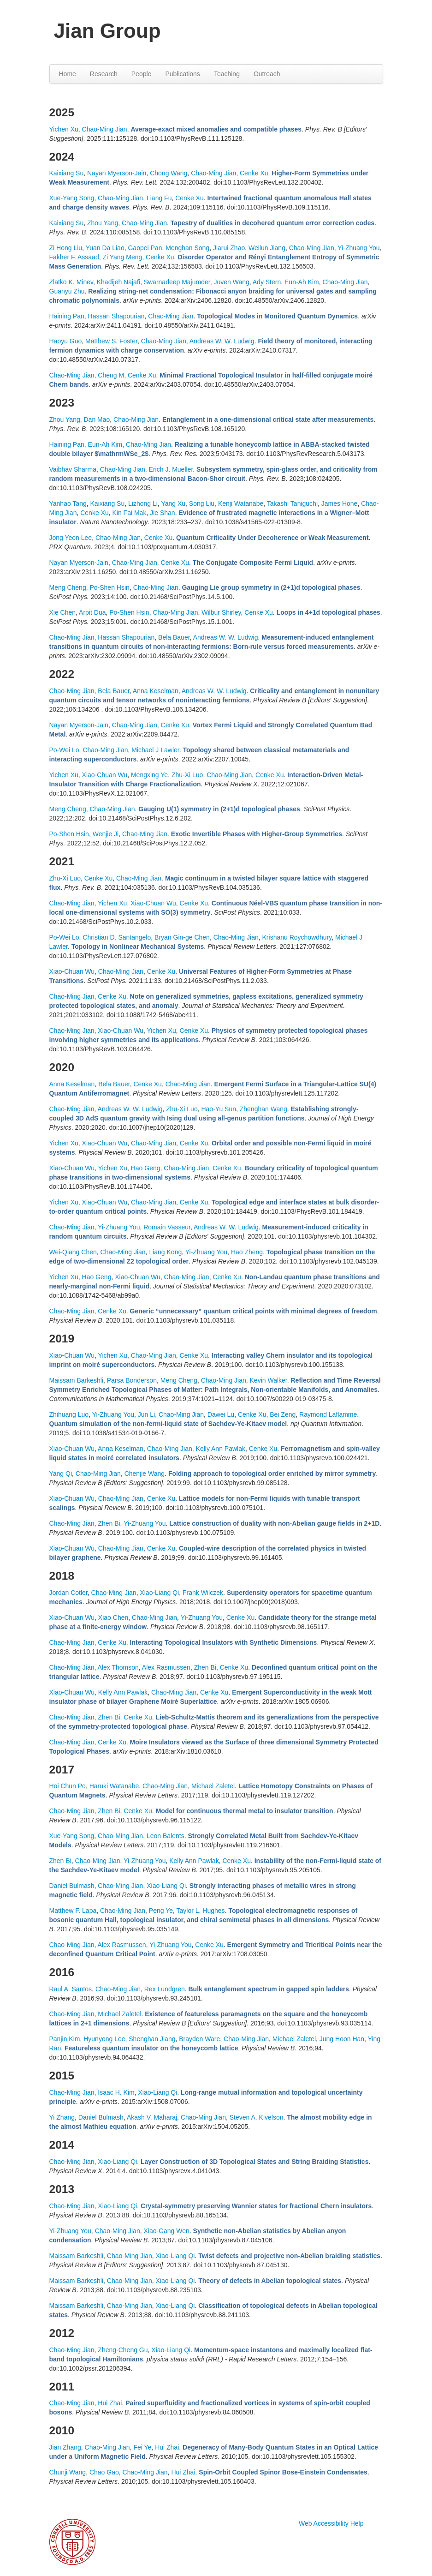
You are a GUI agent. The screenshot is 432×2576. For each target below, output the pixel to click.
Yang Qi (60, 1473)
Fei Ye (142, 2447)
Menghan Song (187, 248)
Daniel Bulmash (72, 1885)
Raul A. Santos (70, 1989)
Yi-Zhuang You (358, 248)
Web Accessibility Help (331, 2523)
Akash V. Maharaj (152, 2117)
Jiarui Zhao (229, 248)
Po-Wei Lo (64, 750)
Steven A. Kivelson (257, 2117)
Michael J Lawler (155, 750)
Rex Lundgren (164, 1989)
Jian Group (107, 30)
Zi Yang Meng (122, 257)
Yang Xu (173, 503)
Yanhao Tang (68, 503)
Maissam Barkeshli (76, 1380)
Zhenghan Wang (263, 1109)
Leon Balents (165, 1835)
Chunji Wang (67, 2472)
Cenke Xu (254, 173)
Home (67, 74)
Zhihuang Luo (69, 1414)
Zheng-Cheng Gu (123, 2350)
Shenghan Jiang (152, 2039)
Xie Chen (62, 612)
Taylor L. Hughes (201, 1910)
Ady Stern (267, 282)
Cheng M (111, 375)
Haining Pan (66, 316)
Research (104, 74)
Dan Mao (97, 419)
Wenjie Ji (106, 834)
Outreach (267, 74)
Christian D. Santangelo (117, 937)
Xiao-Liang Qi (159, 1592)
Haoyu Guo (65, 341)
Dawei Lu (220, 1414)
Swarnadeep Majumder (177, 282)
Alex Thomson (118, 1667)
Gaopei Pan (145, 248)
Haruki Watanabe (114, 1786)
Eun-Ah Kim (301, 282)
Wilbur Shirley (221, 612)
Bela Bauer (174, 637)
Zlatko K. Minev (71, 282)
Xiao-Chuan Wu (105, 775)
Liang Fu (159, 198)
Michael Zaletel (213, 1786)
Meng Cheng (67, 587)
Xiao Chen (113, 1617)
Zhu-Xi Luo (187, 775)
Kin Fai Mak (129, 512)
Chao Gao (104, 2472)
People (141, 74)
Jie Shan (162, 512)
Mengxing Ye (149, 775)
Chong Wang (168, 173)
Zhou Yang (102, 223)
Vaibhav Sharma (72, 469)
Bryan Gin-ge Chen (182, 937)
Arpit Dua (92, 612)
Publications (182, 74)
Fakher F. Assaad (74, 257)
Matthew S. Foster (111, 341)
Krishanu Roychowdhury (297, 937)
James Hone (339, 503)
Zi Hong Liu (66, 248)
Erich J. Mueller (171, 469)
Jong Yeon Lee (70, 537)
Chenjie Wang (144, 1473)
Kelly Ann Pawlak (220, 1448)
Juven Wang (231, 282)
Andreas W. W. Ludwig (221, 341)
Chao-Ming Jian (104, 129)
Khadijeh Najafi (118, 282)
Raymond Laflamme (328, 1414)
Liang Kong (165, 1252)
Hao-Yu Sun (218, 1109)
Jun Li (146, 1414)
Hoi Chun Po (67, 1786)
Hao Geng (145, 1168)
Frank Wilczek (203, 1592)
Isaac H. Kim (116, 2092)
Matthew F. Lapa (73, 1910)
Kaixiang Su (66, 173)
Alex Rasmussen (166, 1667)
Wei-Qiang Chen (73, 1252)
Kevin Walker (268, 1380)
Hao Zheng (247, 1252)
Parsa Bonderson (132, 1380)
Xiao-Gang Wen (166, 2231)
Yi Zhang (62, 2117)
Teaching (227, 74)
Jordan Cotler (68, 1592)
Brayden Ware (199, 2039)
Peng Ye (161, 1910)
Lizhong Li (143, 503)
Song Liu (201, 503)
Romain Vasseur (166, 1227)
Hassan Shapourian (116, 316)
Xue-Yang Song (72, 198)
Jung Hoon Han (342, 2039)
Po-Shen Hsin (109, 587)
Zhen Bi (109, 1523)
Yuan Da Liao (105, 248)
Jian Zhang (65, 2447)
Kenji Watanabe (240, 503)
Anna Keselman (155, 691)
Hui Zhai (110, 2403)
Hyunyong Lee (104, 2039)
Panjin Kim (64, 2039)
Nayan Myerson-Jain (116, 173)
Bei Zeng (283, 1414)
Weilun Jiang (267, 248)
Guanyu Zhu (67, 291)
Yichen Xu (63, 129)
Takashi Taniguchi (292, 503)
